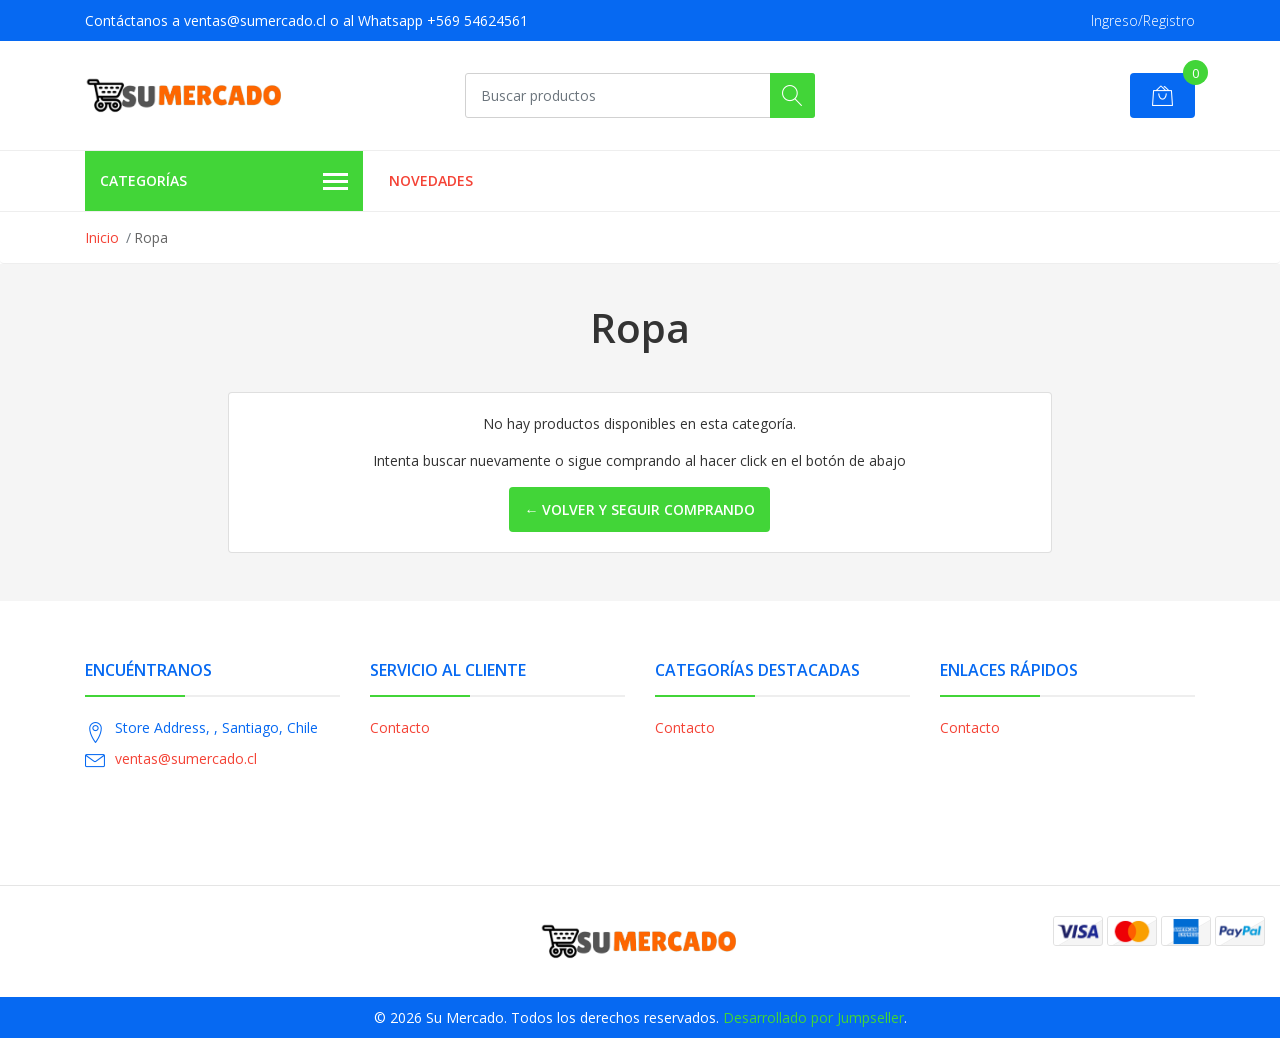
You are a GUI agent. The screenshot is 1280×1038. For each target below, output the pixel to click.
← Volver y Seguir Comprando (639, 509)
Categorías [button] (224, 182)
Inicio (102, 237)
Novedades (431, 180)
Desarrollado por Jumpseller (813, 1017)
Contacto (400, 727)
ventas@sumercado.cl (186, 758)
